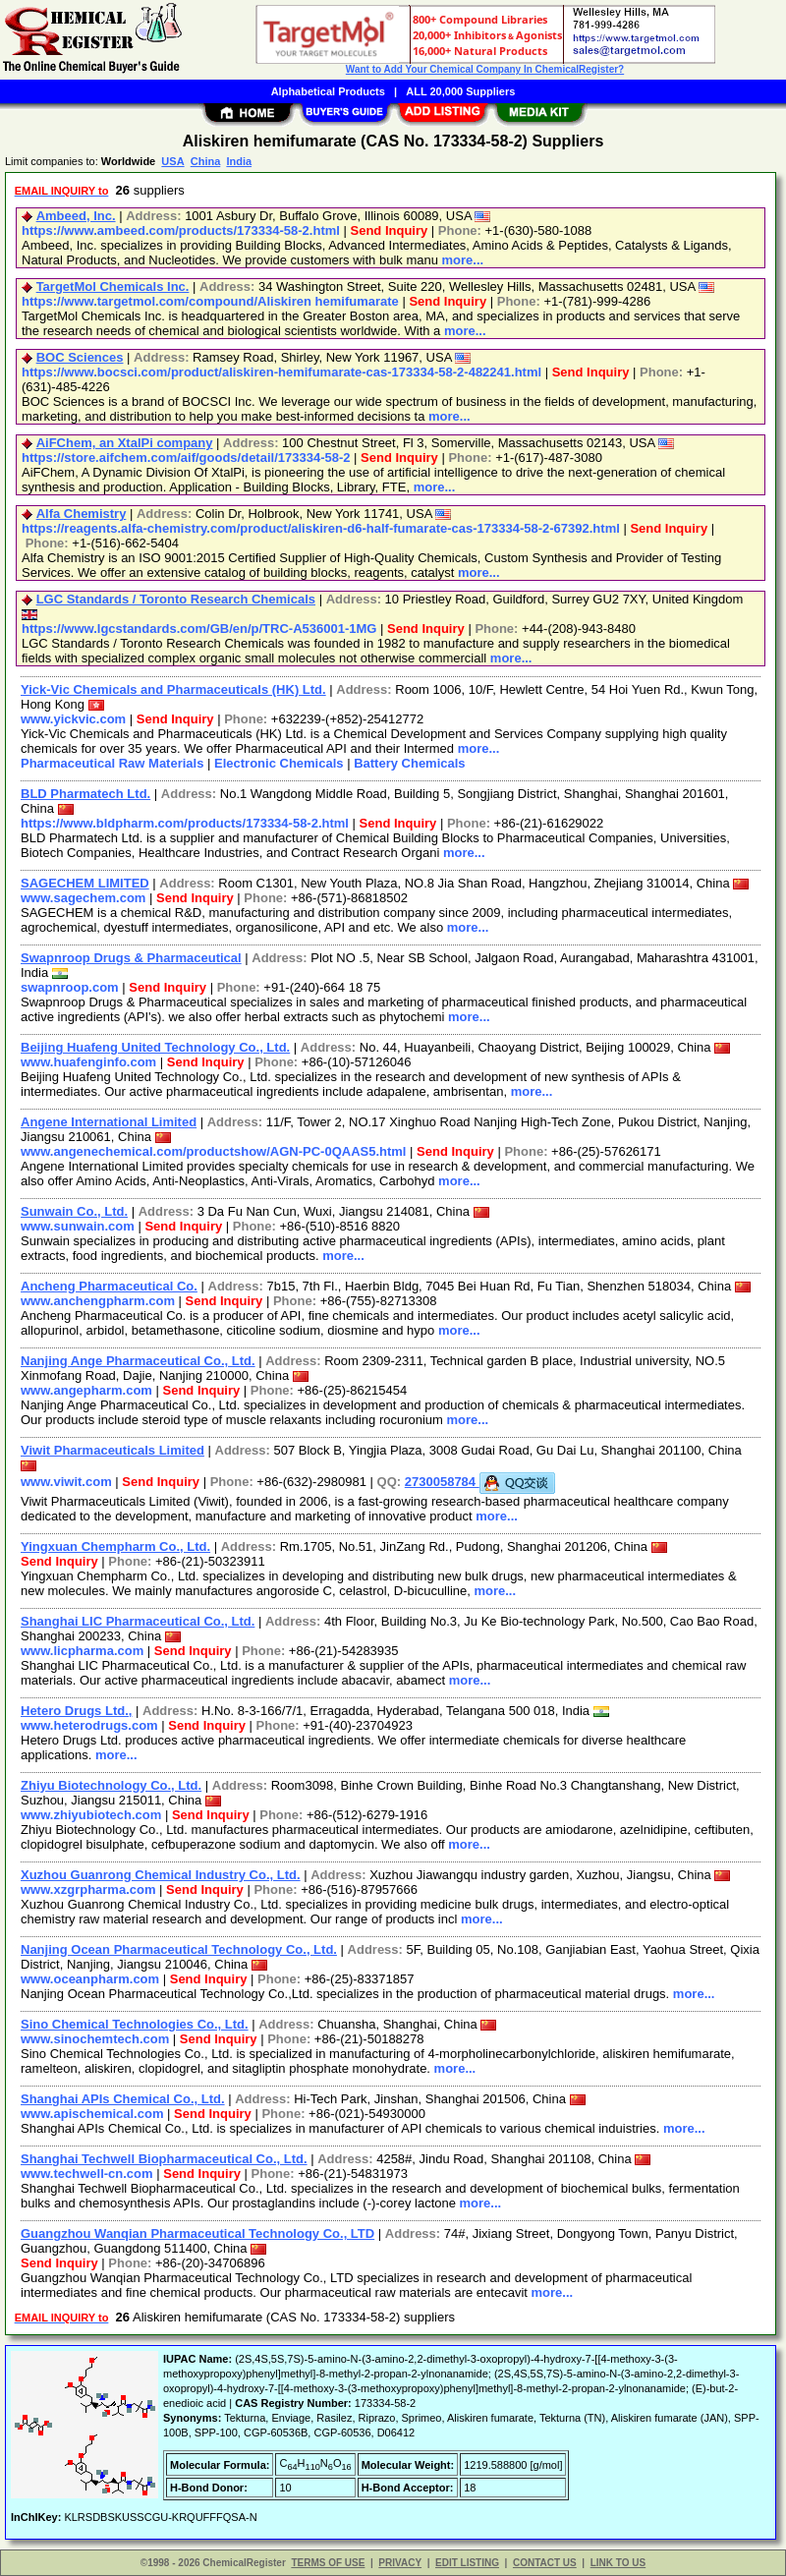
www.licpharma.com (82, 1650)
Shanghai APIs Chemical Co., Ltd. (123, 2098)
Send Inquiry (389, 230)
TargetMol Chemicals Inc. (113, 286)
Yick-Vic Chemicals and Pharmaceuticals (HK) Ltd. (173, 689)
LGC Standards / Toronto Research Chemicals (175, 599)
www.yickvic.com (73, 719)
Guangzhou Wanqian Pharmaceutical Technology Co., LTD (197, 2233)
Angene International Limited (108, 1122)
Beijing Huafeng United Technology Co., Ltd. (155, 1047)
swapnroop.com (70, 987)
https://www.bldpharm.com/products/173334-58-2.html (185, 823)
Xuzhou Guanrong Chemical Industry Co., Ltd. (161, 1874)
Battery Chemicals (409, 763)
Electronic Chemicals (279, 763)
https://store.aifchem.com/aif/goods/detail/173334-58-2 (186, 457)
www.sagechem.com (83, 897)
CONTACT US (545, 2562)
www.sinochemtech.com (95, 2039)
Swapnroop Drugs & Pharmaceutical (131, 957)
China (206, 161)
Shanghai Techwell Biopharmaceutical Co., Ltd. (164, 2158)
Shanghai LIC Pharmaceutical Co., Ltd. (137, 1621)
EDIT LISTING (467, 2562)
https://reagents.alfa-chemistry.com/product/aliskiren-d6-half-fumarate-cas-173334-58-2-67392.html (321, 528)
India (239, 161)
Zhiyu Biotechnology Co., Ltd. (111, 1785)
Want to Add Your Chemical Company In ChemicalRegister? (485, 69)
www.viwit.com (66, 1481)
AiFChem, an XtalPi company (124, 442)
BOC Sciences (80, 357)
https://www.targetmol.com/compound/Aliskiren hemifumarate (210, 301)
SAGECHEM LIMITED (85, 883)
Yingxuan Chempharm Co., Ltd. (115, 1546)
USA (172, 161)
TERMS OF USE (328, 2562)
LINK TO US (618, 2562)
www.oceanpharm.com (90, 1979)
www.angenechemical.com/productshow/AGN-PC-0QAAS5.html (213, 1151)
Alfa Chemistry (81, 513)
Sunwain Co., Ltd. (74, 1211)
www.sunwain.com (78, 1226)
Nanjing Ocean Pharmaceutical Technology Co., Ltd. (179, 1949)
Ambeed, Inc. (76, 215)
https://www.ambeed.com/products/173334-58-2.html (181, 230)
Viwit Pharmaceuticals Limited (112, 1450)
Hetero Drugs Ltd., (76, 1710)
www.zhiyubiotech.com (91, 1814)
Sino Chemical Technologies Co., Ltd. (135, 2024)
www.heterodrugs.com (89, 1725)
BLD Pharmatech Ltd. (85, 793)
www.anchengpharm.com (98, 1300)
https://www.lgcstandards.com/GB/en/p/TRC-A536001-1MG (199, 628)
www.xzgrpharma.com (88, 1889)
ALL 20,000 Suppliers (460, 91)
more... (463, 260)
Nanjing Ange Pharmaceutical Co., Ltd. (138, 1360)
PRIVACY (399, 2562)
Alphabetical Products (328, 91)
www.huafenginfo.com (88, 1062)
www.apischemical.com (92, 2113)
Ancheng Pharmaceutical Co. (109, 1286)
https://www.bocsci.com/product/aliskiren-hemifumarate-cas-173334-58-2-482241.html (281, 372)
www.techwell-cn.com (87, 2173)
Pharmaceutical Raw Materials (112, 763)
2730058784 (480, 1481)
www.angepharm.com (86, 1390)
